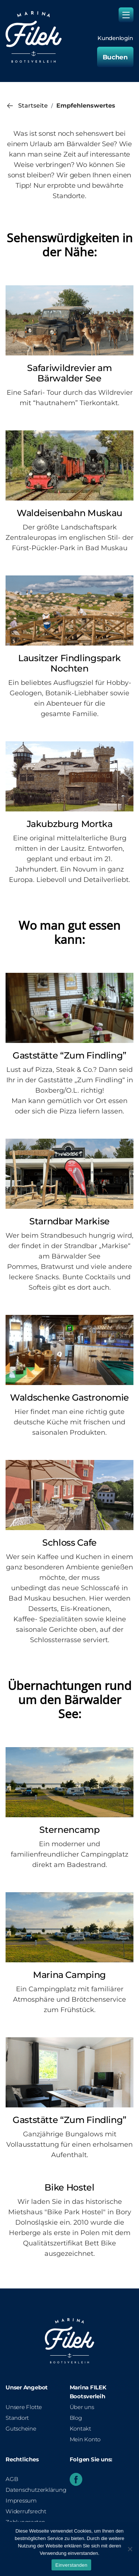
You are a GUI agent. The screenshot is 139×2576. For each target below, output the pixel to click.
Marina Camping (69, 1974)
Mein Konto (85, 2439)
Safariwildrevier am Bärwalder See (69, 373)
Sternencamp (69, 1829)
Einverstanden (71, 2565)
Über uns (82, 2407)
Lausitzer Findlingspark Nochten (69, 663)
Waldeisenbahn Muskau (69, 513)
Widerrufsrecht (26, 2511)
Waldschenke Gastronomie (69, 1397)
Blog (76, 2417)
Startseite (33, 105)
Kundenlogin (115, 38)
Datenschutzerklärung (36, 2489)
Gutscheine (21, 2428)
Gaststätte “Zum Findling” (69, 1055)
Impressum (21, 2500)
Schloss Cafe (69, 1542)
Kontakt (80, 2428)
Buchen (115, 57)
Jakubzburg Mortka (70, 823)
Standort (17, 2417)
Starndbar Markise (69, 1221)
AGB (12, 2479)
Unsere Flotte (24, 2407)
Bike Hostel (69, 2187)
